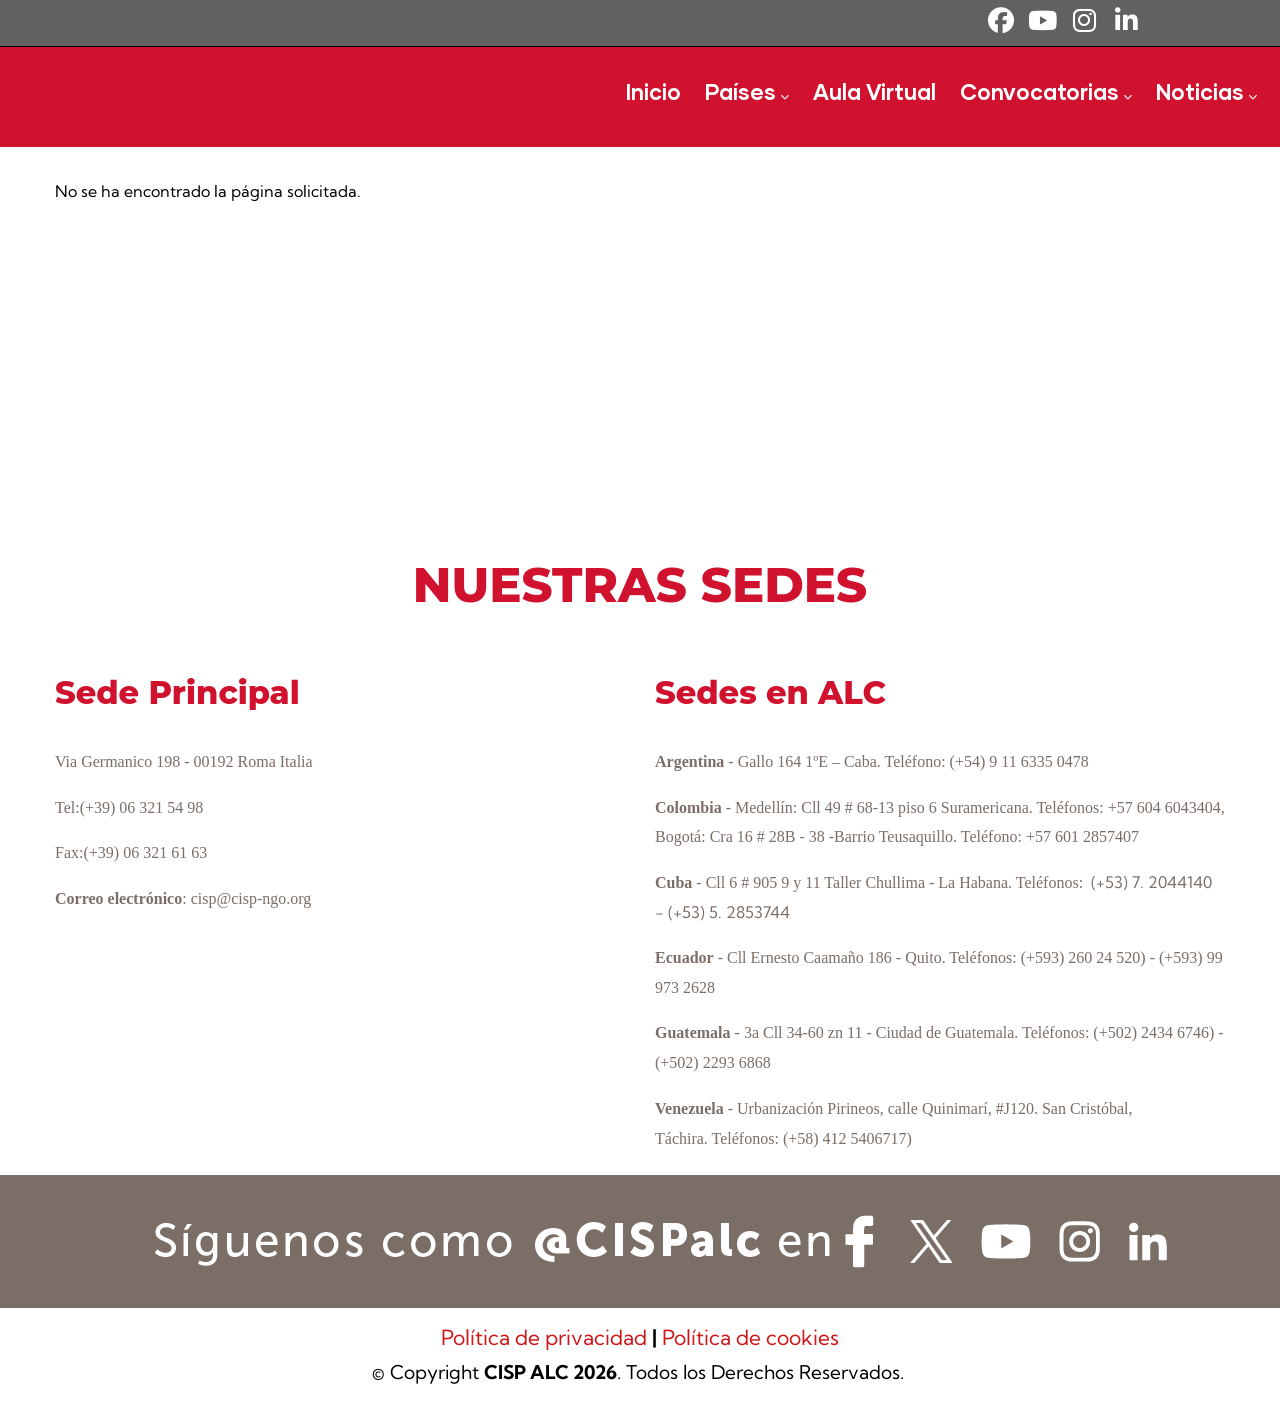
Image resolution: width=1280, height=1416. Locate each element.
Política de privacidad (546, 1337)
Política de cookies (750, 1337)
